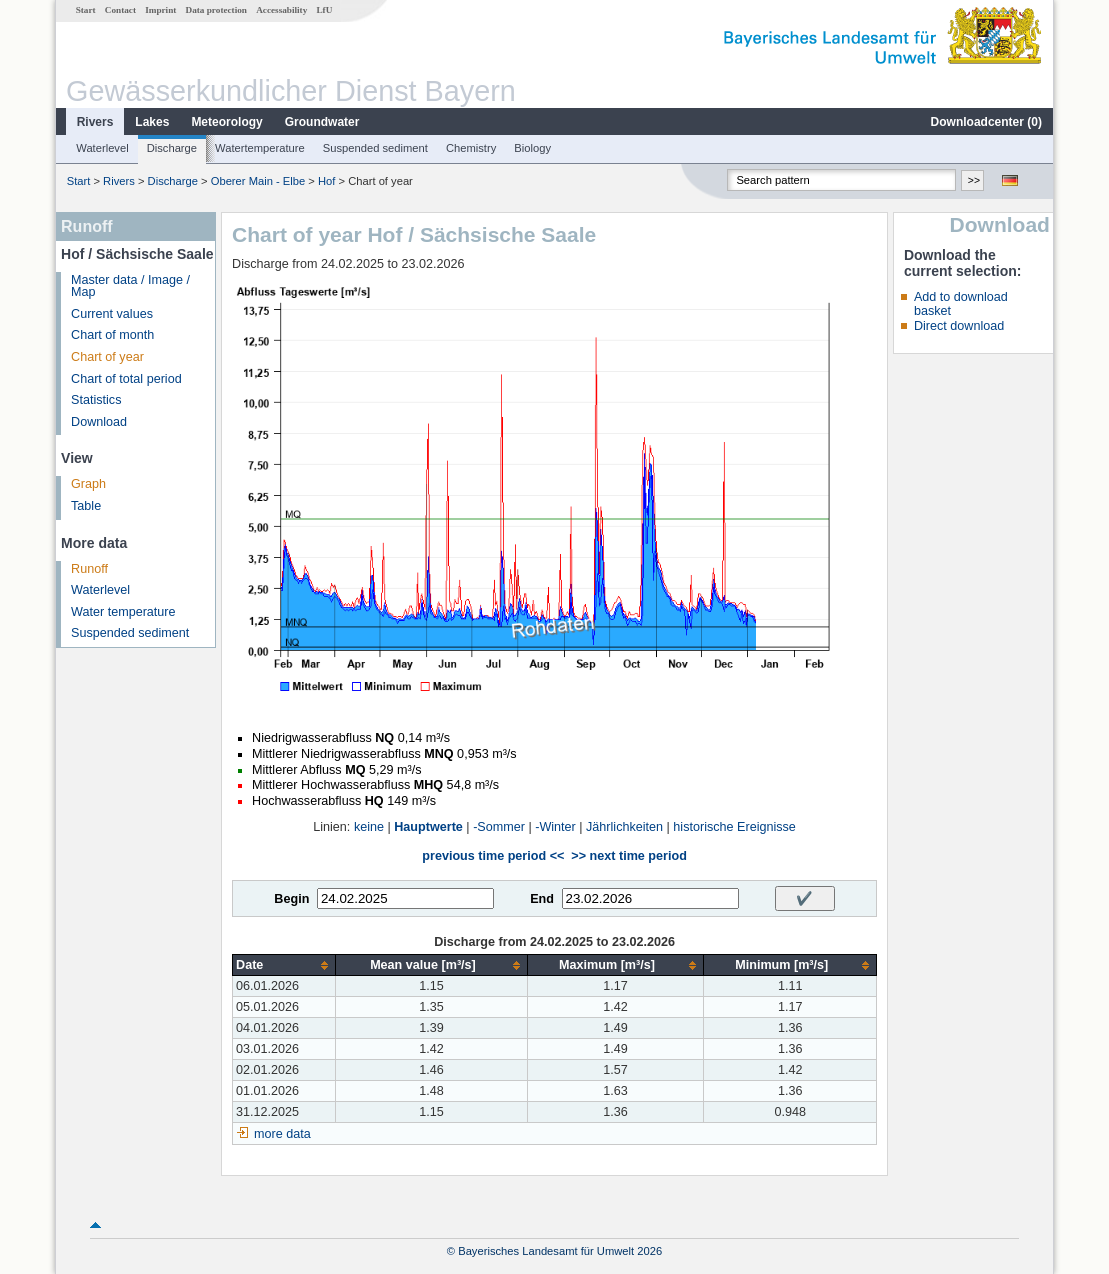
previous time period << (493, 856)
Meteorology (226, 122)
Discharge (172, 148)
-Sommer (499, 827)
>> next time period (628, 856)
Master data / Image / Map (130, 286)
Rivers (95, 122)
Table (86, 506)
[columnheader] (284, 965)
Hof (326, 181)
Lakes (152, 122)
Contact (120, 10)
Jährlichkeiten (624, 827)
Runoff (89, 569)
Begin (291, 899)
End (542, 899)
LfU (324, 10)
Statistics (96, 400)
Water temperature (123, 612)
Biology (532, 148)
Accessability (281, 10)
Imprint (160, 10)
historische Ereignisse (734, 827)
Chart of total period (126, 379)
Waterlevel (102, 148)
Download (99, 422)
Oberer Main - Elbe (258, 181)
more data (282, 1134)
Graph (88, 484)
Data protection (216, 10)
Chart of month (112, 335)
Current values (112, 314)
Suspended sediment (375, 148)
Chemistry (471, 148)
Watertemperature (260, 148)
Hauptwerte (428, 827)
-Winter (555, 827)
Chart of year (107, 357)
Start (86, 10)
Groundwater (322, 122)
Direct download (959, 326)
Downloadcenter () (986, 122)
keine (369, 827)
